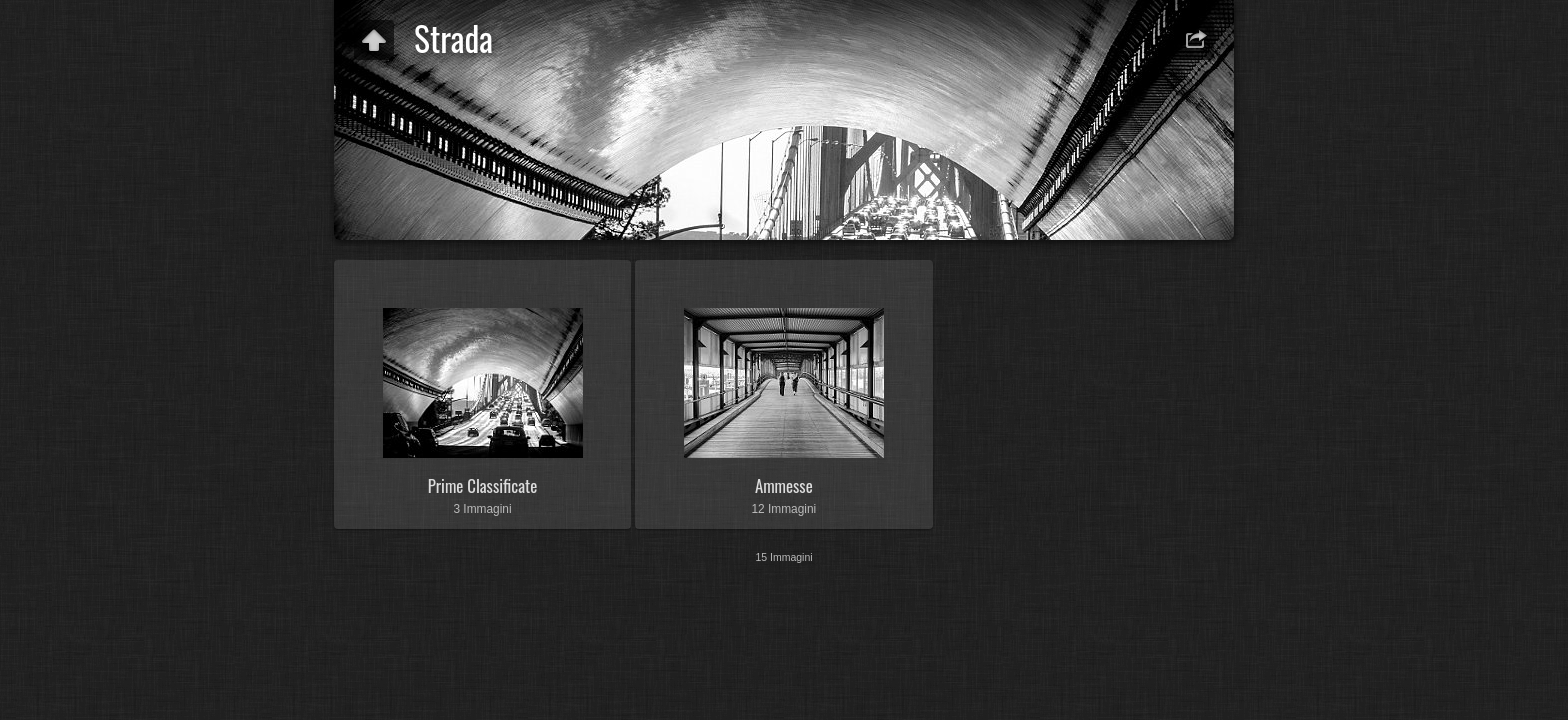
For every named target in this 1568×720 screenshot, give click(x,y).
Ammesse (784, 485)
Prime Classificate (482, 485)
